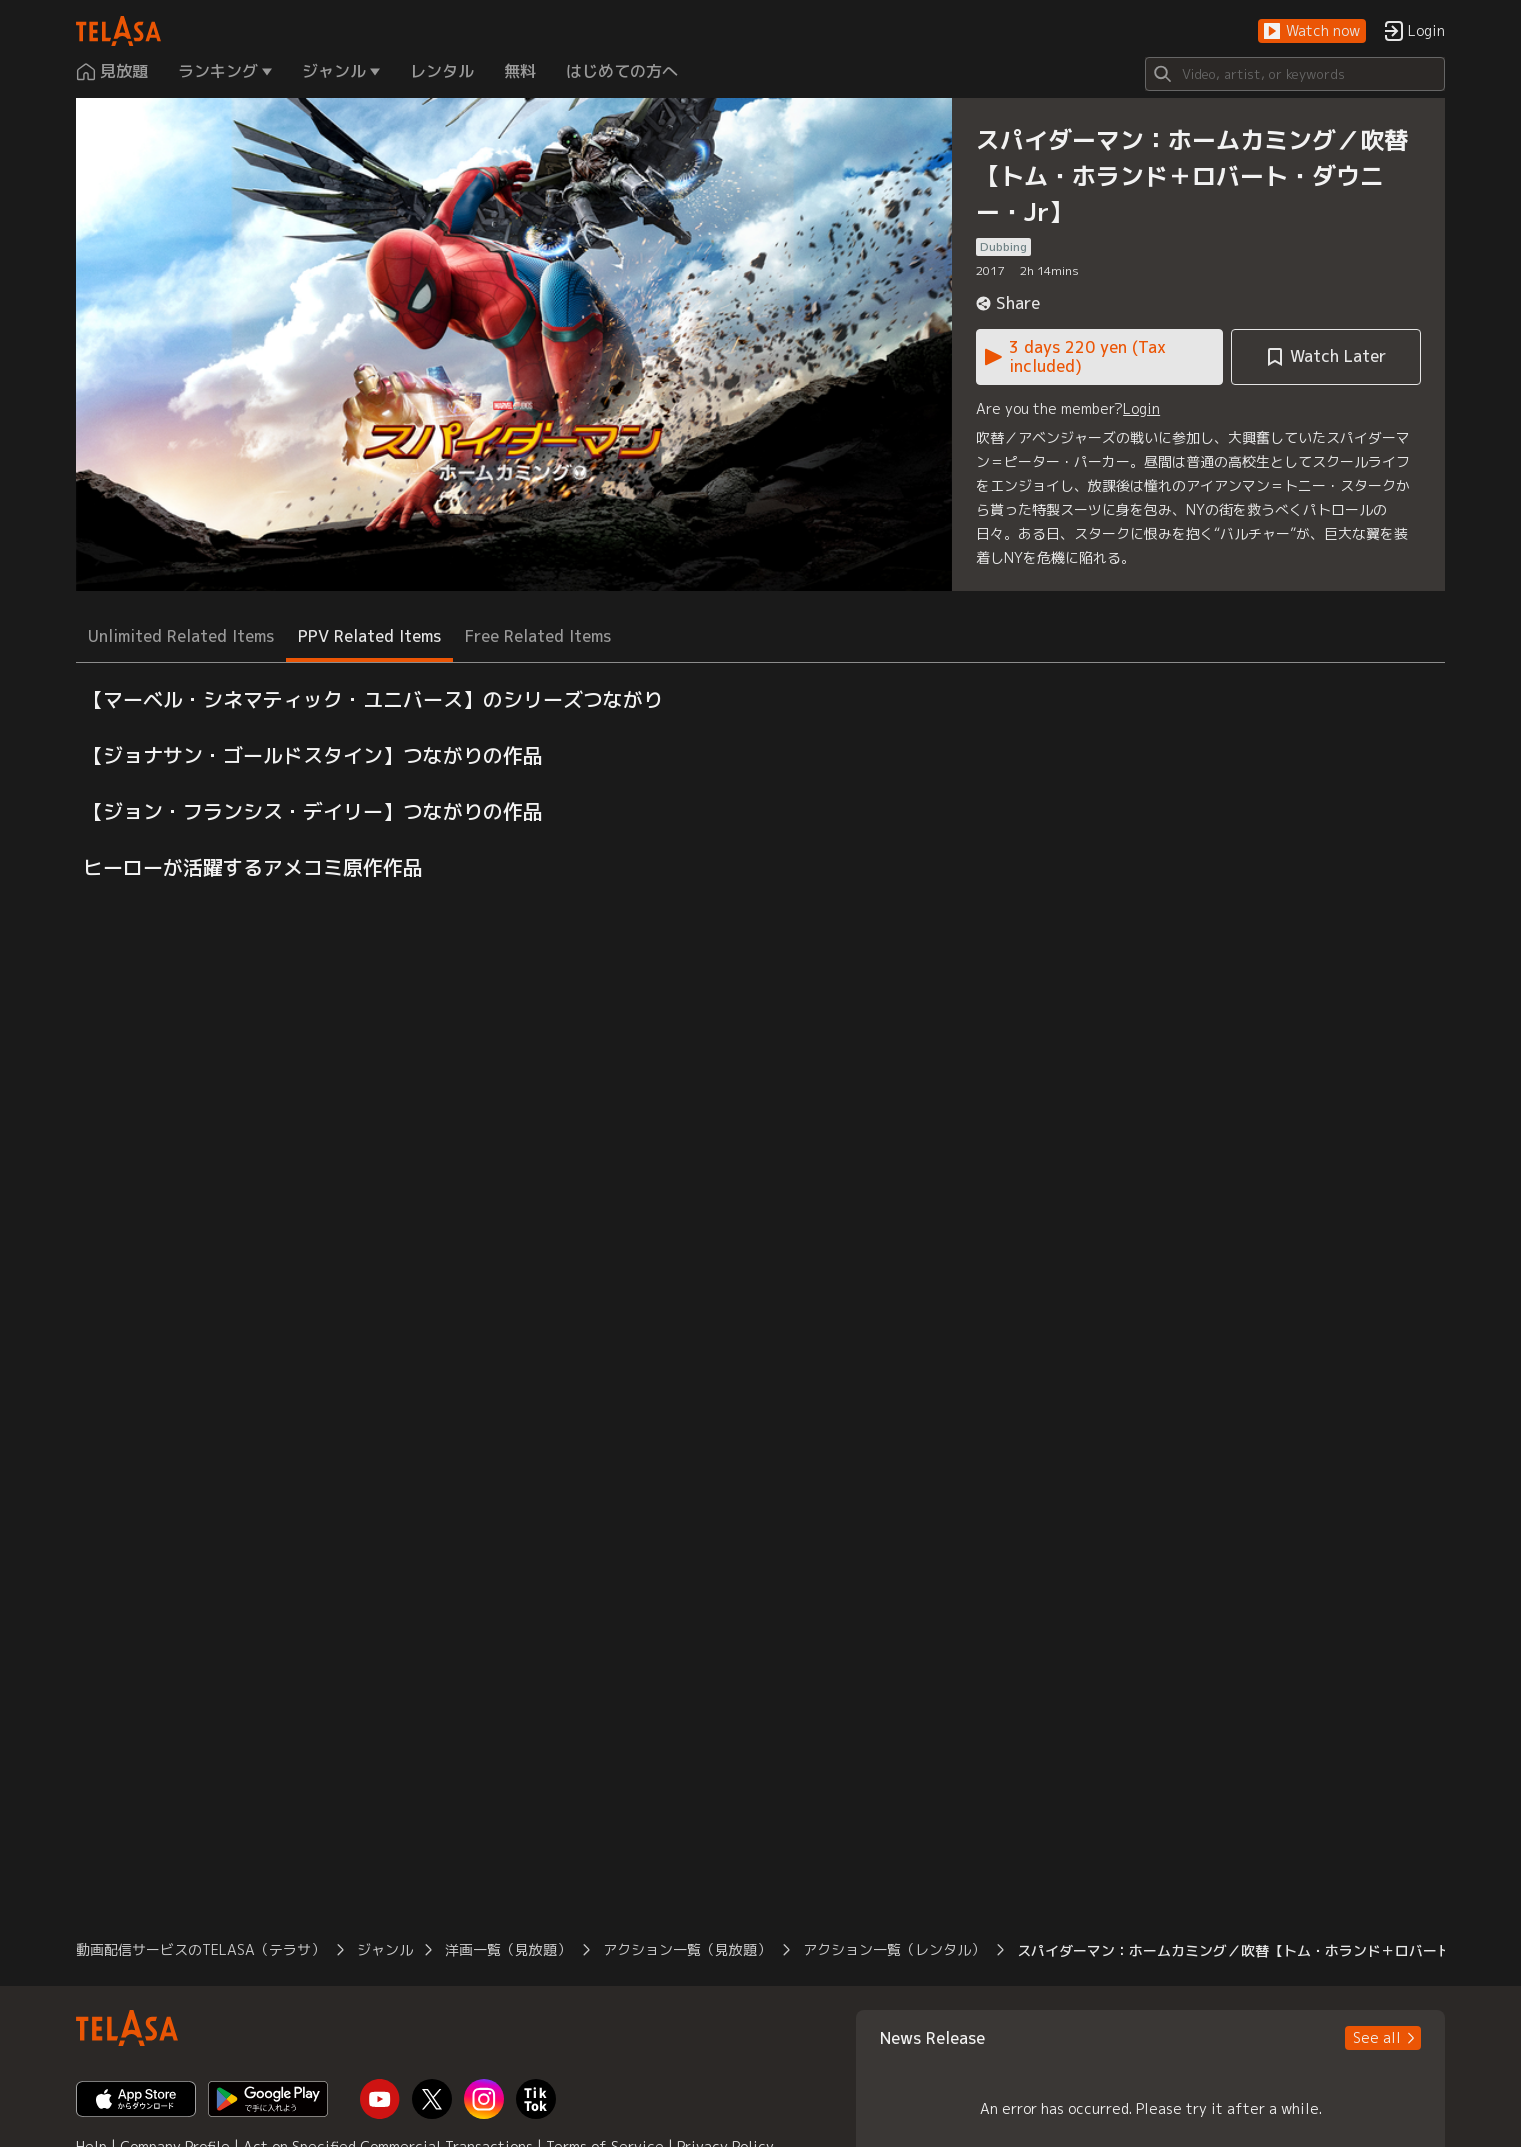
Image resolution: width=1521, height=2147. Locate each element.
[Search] (1295, 74)
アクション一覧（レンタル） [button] (894, 1949)
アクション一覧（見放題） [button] (687, 1949)
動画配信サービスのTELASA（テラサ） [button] (200, 1949)
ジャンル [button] (385, 1949)
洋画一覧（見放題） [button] (508, 1949)
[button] (1312, 31)
